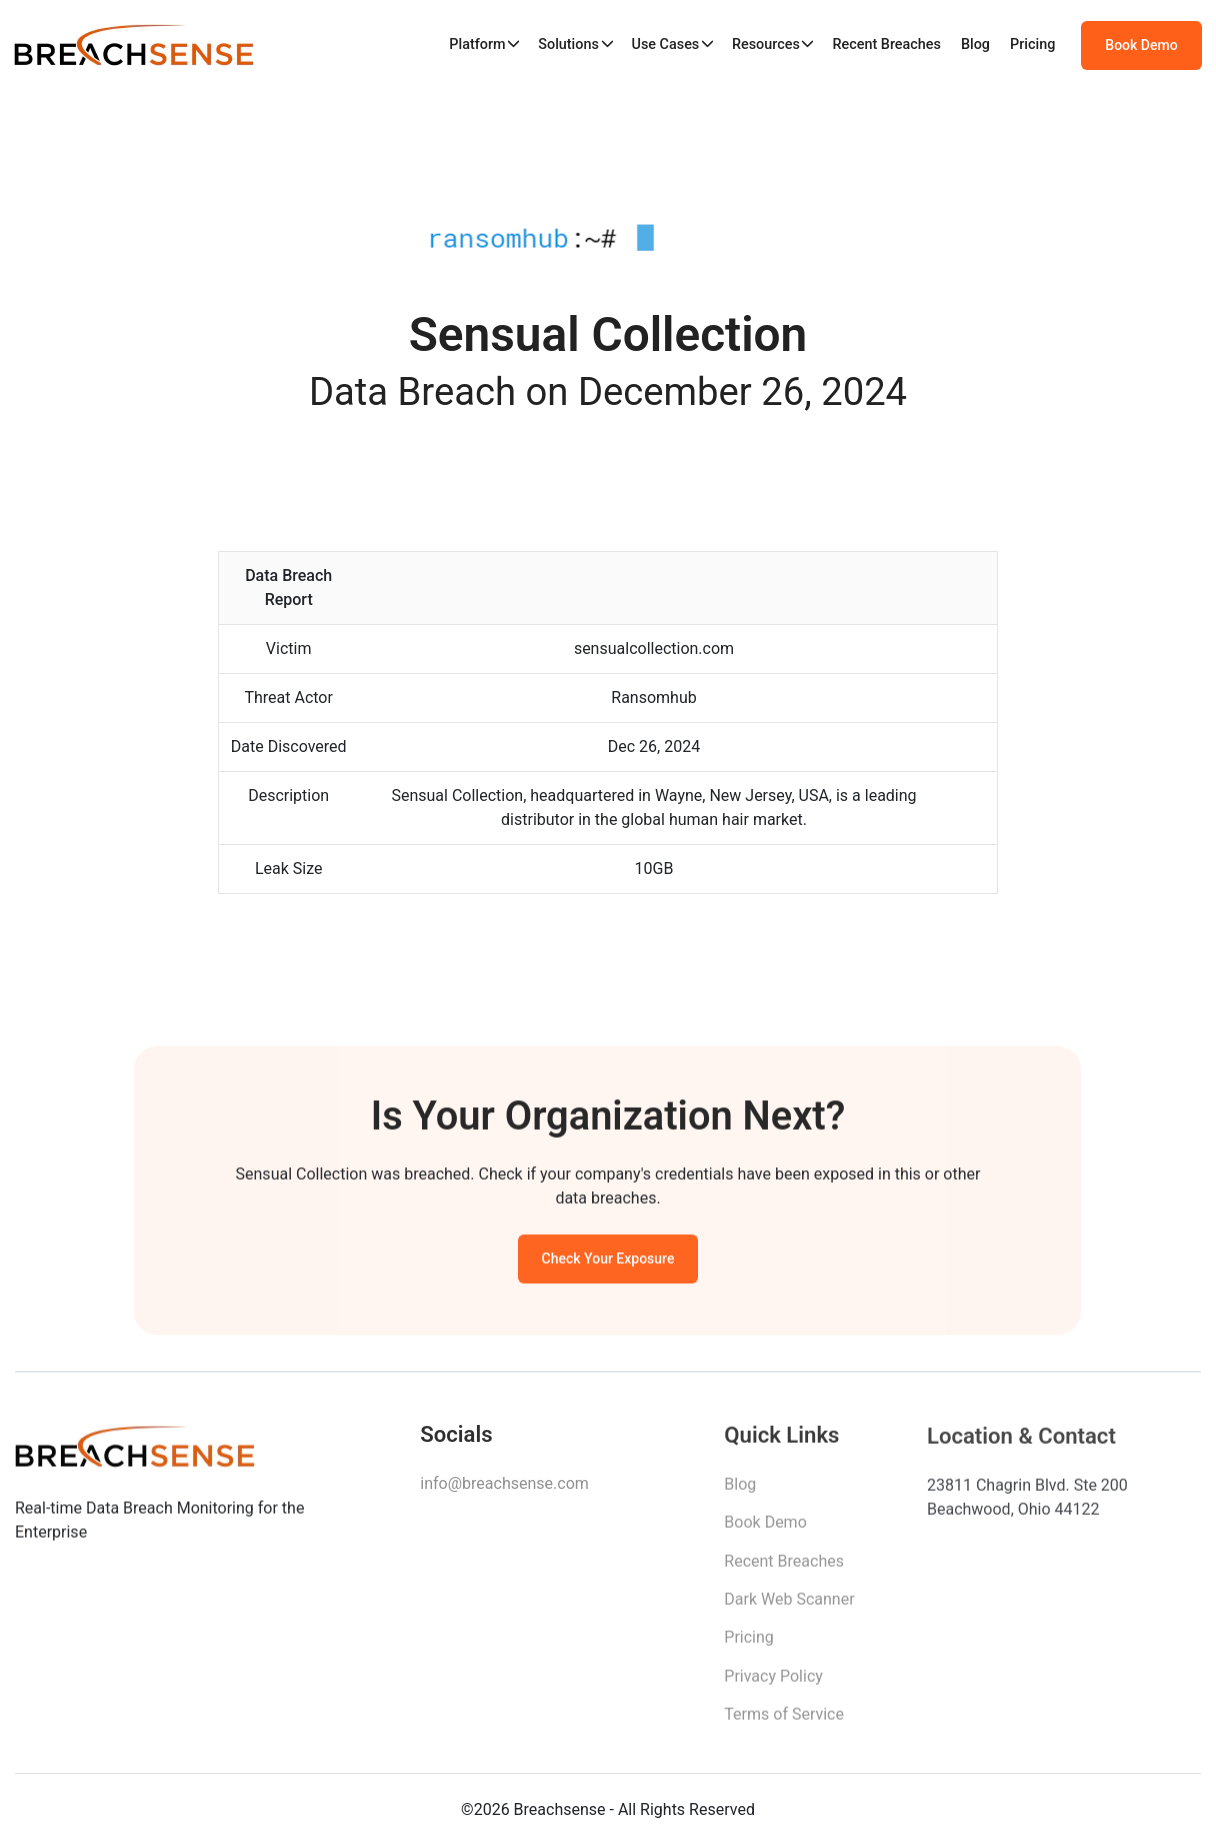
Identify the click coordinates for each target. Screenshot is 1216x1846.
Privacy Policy (773, 1683)
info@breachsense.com (504, 1488)
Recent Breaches (886, 44)
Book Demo (1141, 45)
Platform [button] (477, 44)
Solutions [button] (568, 44)
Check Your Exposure (608, 1262)
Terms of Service (784, 1721)
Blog (975, 44)
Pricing (1032, 44)
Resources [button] (766, 44)
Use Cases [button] (665, 44)
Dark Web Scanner (789, 1606)
